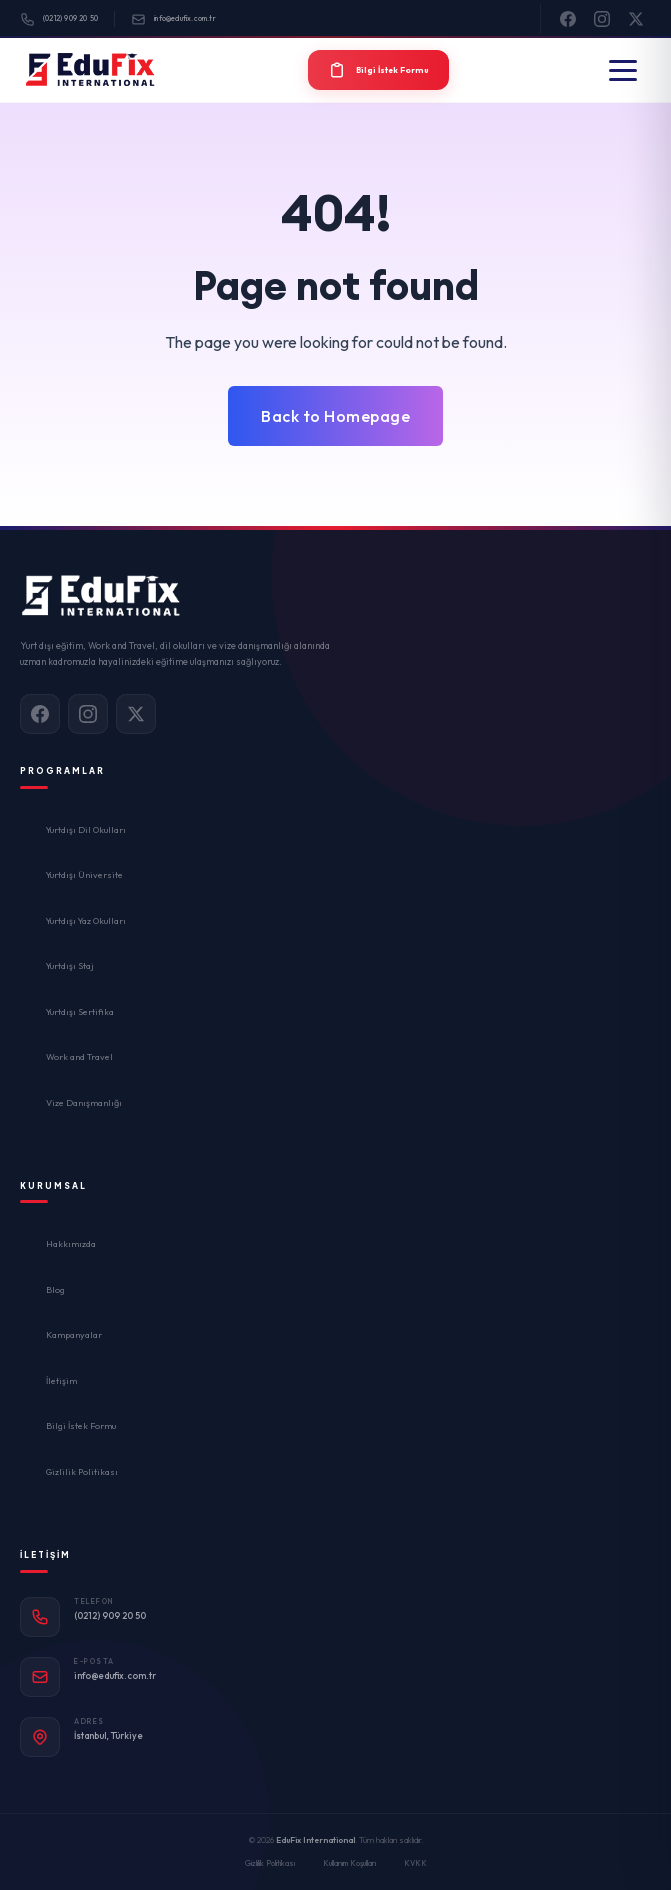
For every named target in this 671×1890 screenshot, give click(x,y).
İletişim (61, 1380)
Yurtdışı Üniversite (84, 874)
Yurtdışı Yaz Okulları (86, 920)
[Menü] (623, 70)
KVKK (415, 1863)
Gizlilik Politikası (82, 1471)
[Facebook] (568, 19)
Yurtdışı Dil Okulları (86, 829)
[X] (636, 19)
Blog (55, 1289)
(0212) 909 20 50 (59, 19)
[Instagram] (602, 19)
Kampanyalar (74, 1334)
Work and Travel (79, 1056)
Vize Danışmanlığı (84, 1102)
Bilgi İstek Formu (81, 1425)
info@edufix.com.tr (173, 19)
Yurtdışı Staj (70, 965)
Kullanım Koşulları (349, 1863)
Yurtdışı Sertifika (80, 1011)
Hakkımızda (71, 1243)
